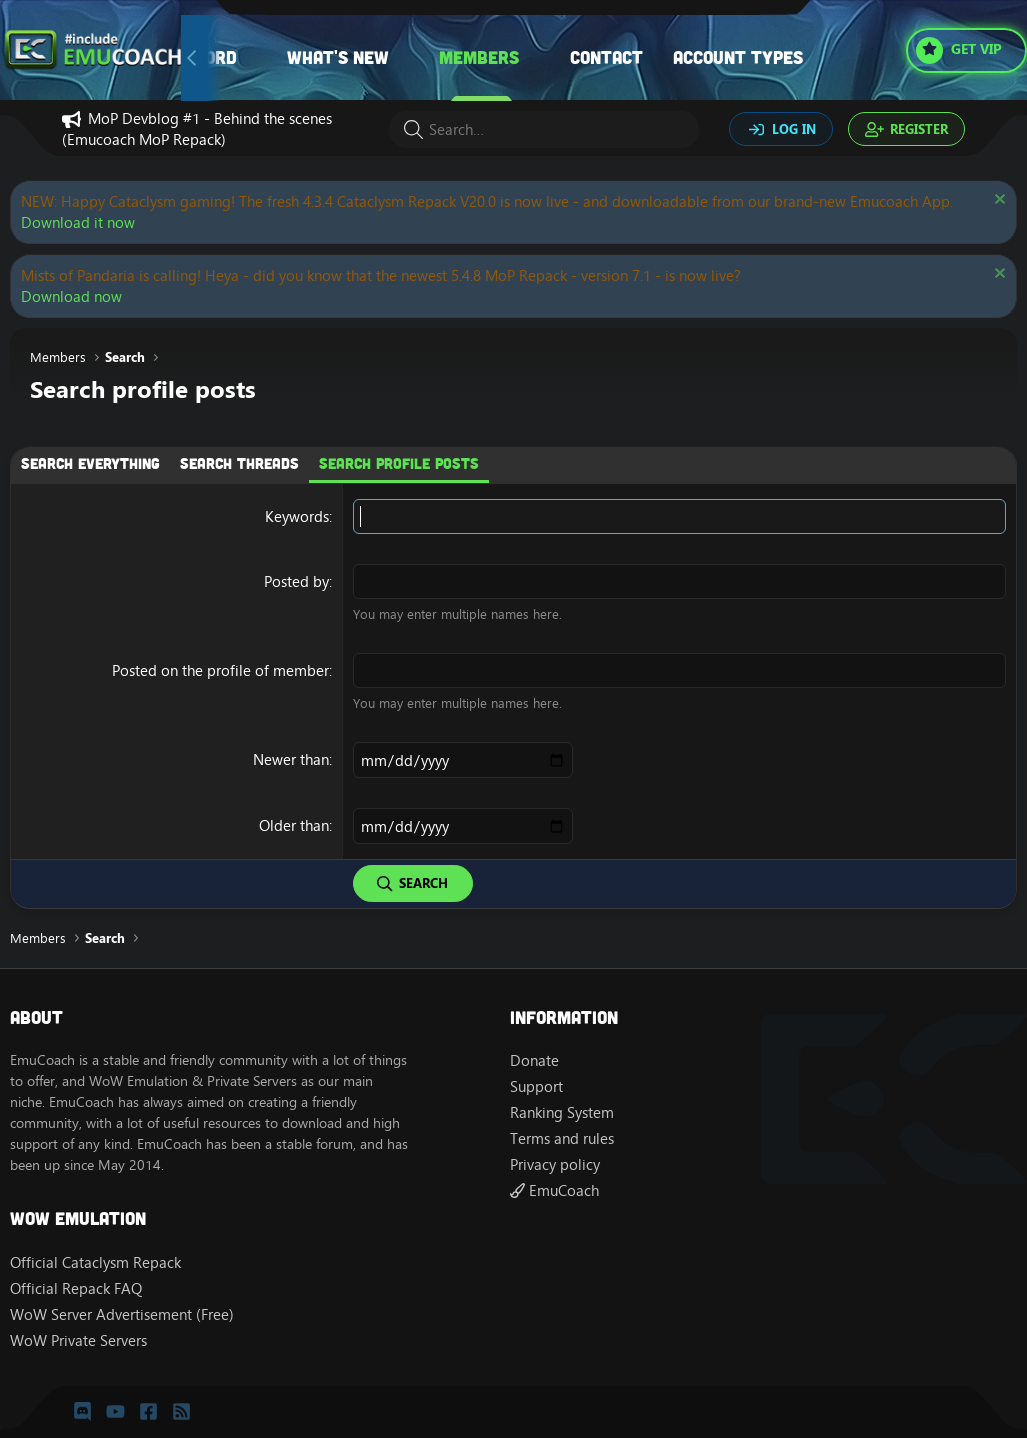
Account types (738, 57)
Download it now (78, 222)
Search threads (239, 463)
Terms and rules (562, 1138)
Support (536, 1086)
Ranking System (562, 1112)
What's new (338, 57)
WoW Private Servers (78, 1340)
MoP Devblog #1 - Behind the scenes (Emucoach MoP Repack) (197, 129)
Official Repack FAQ (76, 1288)
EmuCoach (554, 1190)
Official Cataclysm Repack (95, 1262)
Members (479, 57)
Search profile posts (399, 463)
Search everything (90, 463)
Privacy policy (555, 1164)
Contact (606, 57)
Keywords (297, 516)
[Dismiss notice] (997, 201)
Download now (71, 296)
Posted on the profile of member (220, 670)
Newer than (291, 759)
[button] (409, 57)
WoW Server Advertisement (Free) (122, 1314)
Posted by (296, 581)
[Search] (544, 129)
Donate (534, 1060)
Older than (294, 825)
